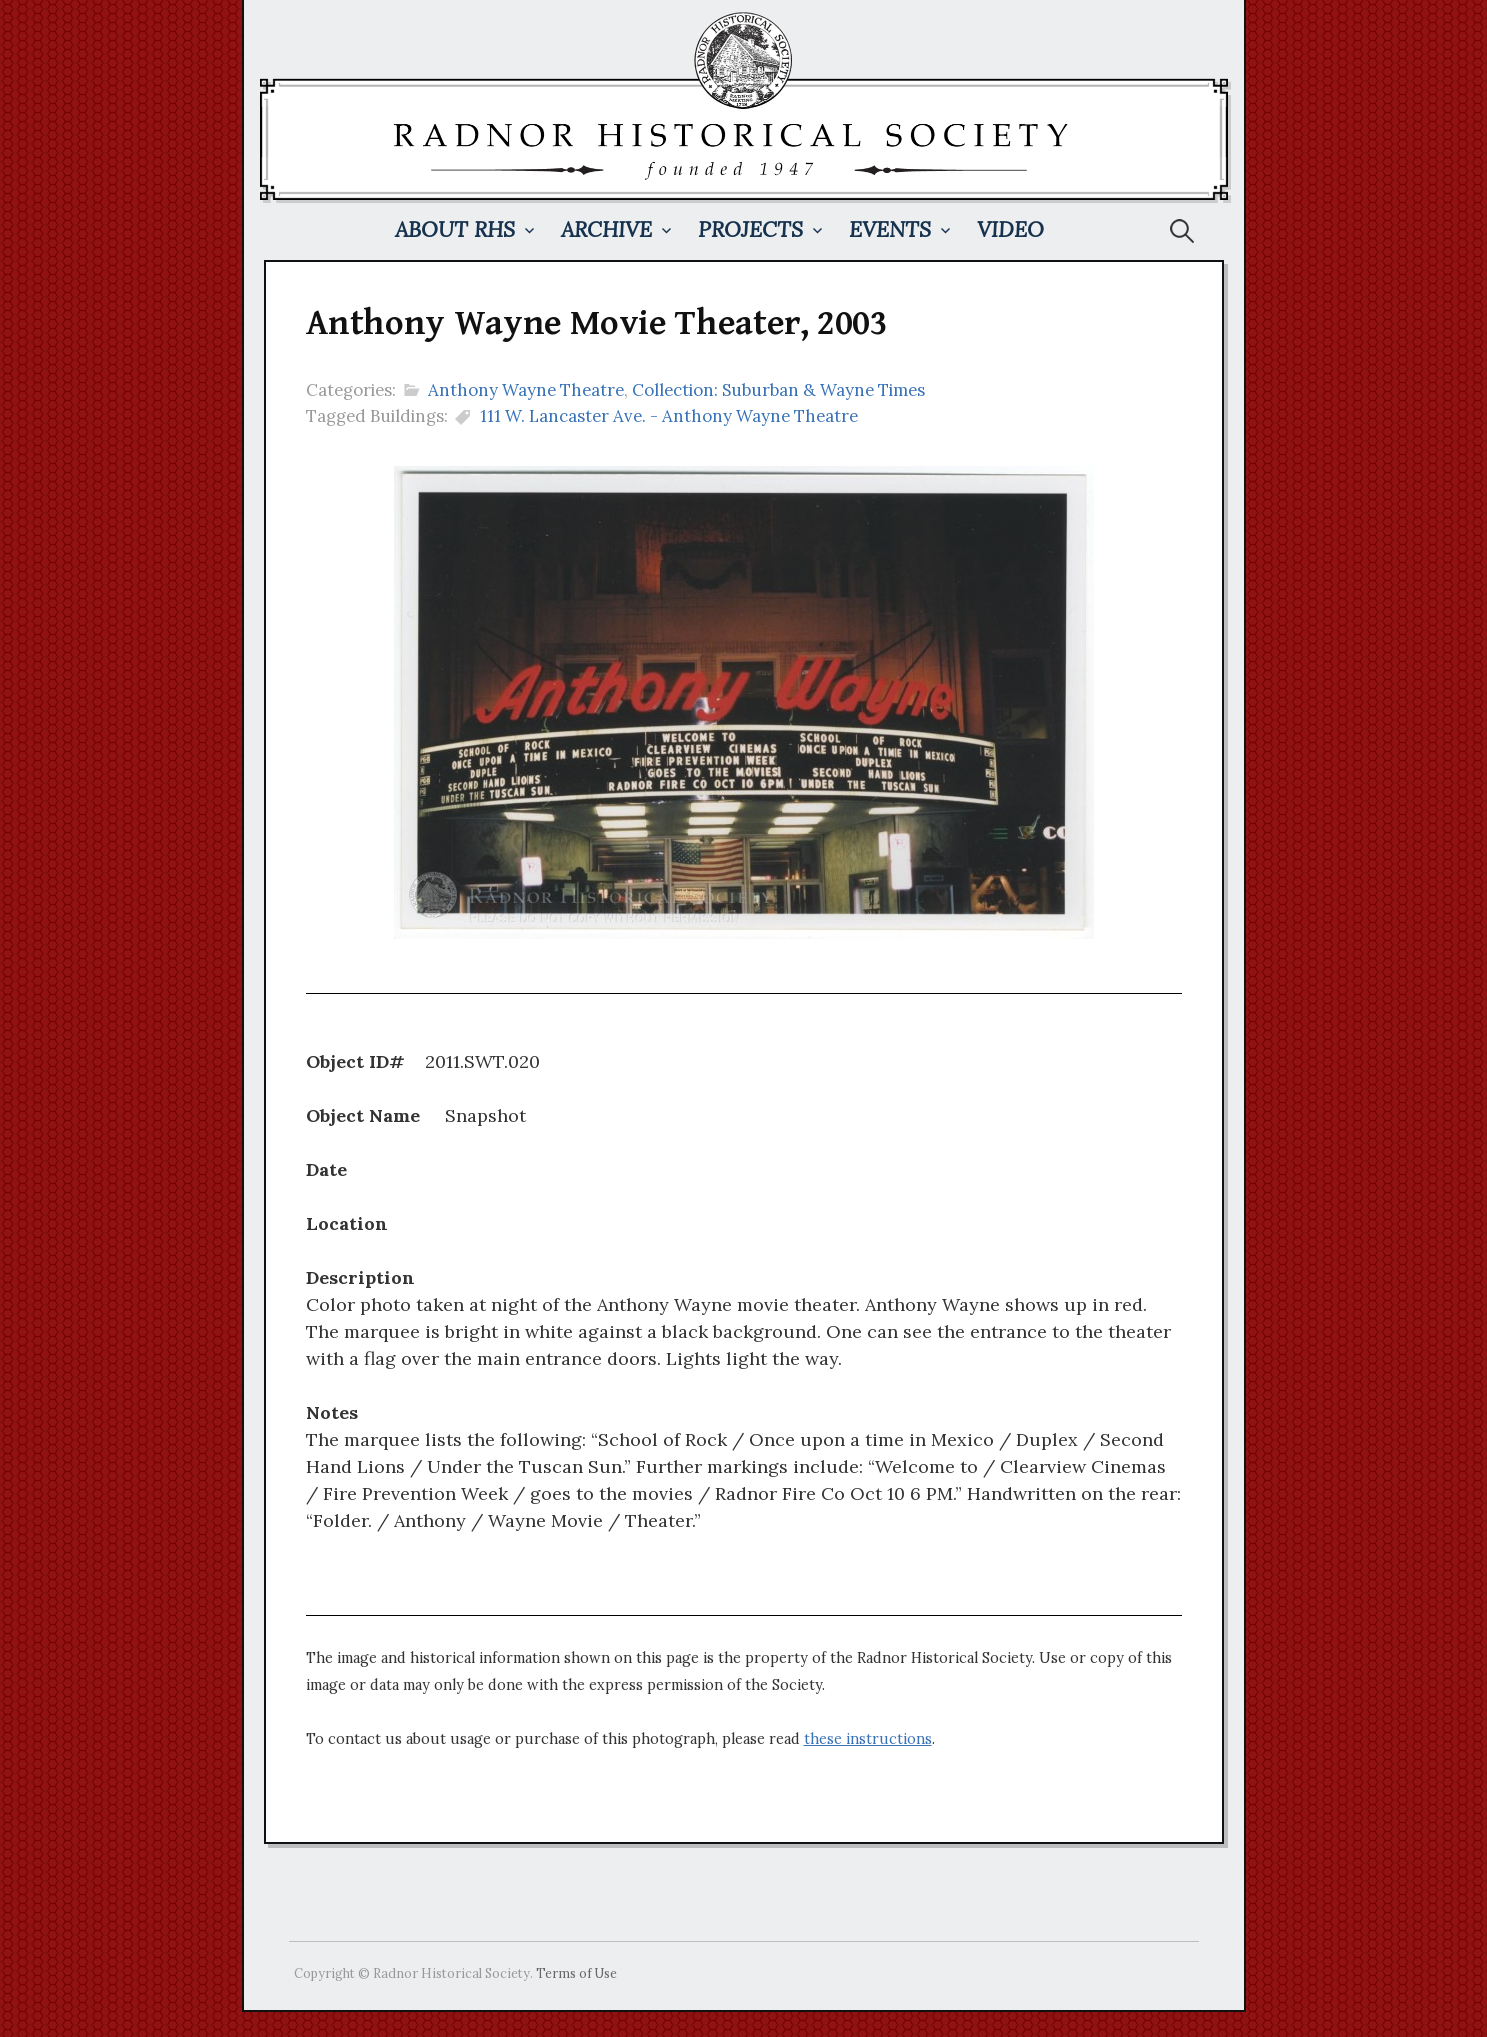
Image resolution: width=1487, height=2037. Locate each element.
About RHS (455, 229)
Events (890, 229)
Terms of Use (576, 1973)
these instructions (868, 1739)
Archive (606, 229)
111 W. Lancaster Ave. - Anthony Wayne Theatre (669, 416)
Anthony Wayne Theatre (526, 390)
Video (1010, 229)
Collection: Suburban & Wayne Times (778, 390)
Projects (750, 229)
